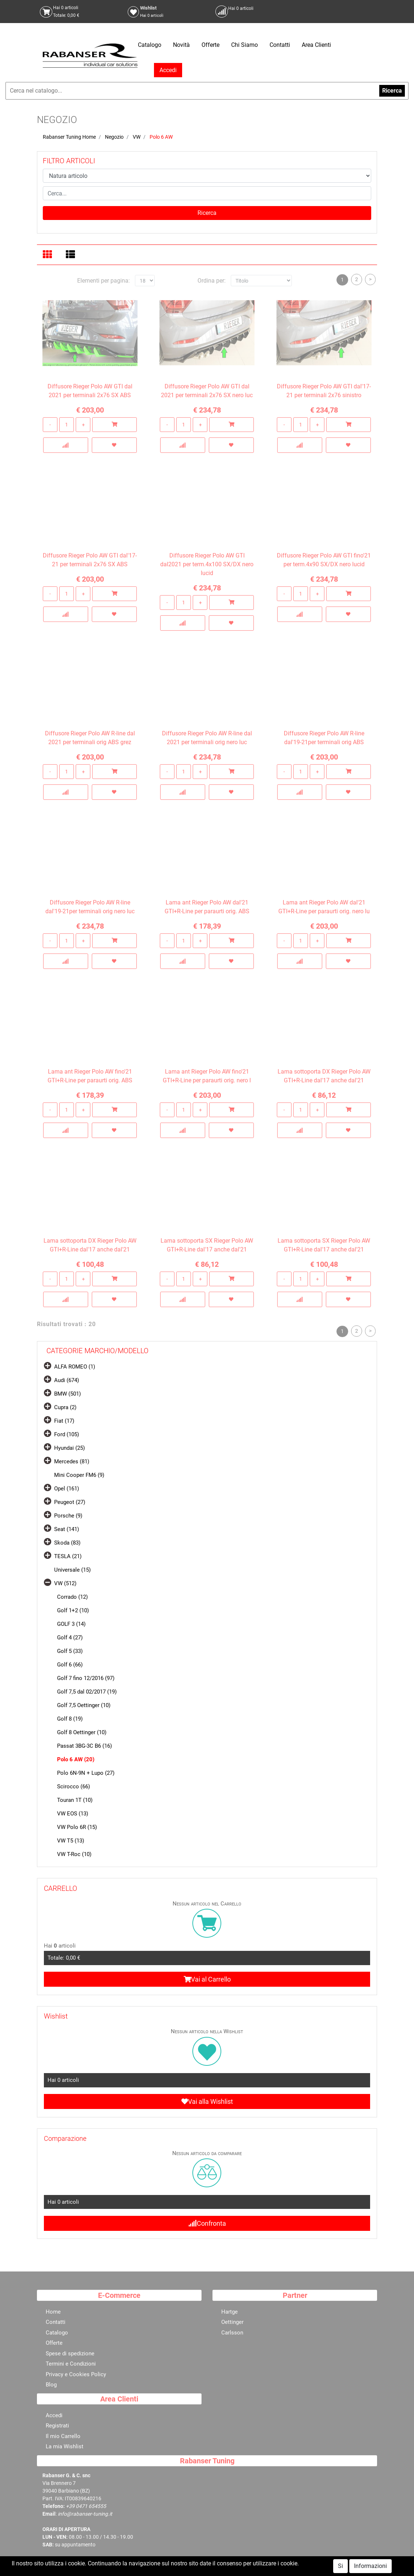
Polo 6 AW (161, 137)
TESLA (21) (68, 1556)
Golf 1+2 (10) (73, 1610)
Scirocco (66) (73, 1786)
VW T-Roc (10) (74, 1854)
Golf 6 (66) (70, 1664)
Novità (181, 44)
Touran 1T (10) (75, 1800)
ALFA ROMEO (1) (74, 1366)
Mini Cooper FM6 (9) (79, 1475)
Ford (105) (66, 1434)
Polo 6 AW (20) (75, 1759)
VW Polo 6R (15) (77, 1827)
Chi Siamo (244, 44)
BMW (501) (67, 1393)
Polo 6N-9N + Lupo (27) (85, 1773)
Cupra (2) (65, 1407)
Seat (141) (66, 1529)
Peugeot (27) (69, 1502)
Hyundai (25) (69, 1448)
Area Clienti (316, 44)
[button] (207, 213)
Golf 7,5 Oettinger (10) (83, 1705)
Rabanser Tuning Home (69, 137)
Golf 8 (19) (70, 1719)
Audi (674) (66, 1380)
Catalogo (149, 44)
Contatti (280, 44)
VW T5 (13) (70, 1840)
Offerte (210, 44)
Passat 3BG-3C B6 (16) (84, 1746)
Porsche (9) (68, 1515)
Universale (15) (72, 1570)
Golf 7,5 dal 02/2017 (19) (87, 1691)
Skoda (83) (67, 1542)
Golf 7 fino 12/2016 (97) (85, 1678)
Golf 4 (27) (70, 1637)
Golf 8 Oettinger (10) (81, 1732)
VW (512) (65, 1583)
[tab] (48, 255)
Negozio (114, 137)
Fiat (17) (64, 1421)
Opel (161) (66, 1488)
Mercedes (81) (71, 1461)
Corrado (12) (72, 1597)
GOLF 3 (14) (71, 1624)
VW (136, 137)
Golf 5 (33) (70, 1651)
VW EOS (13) (72, 1813)
